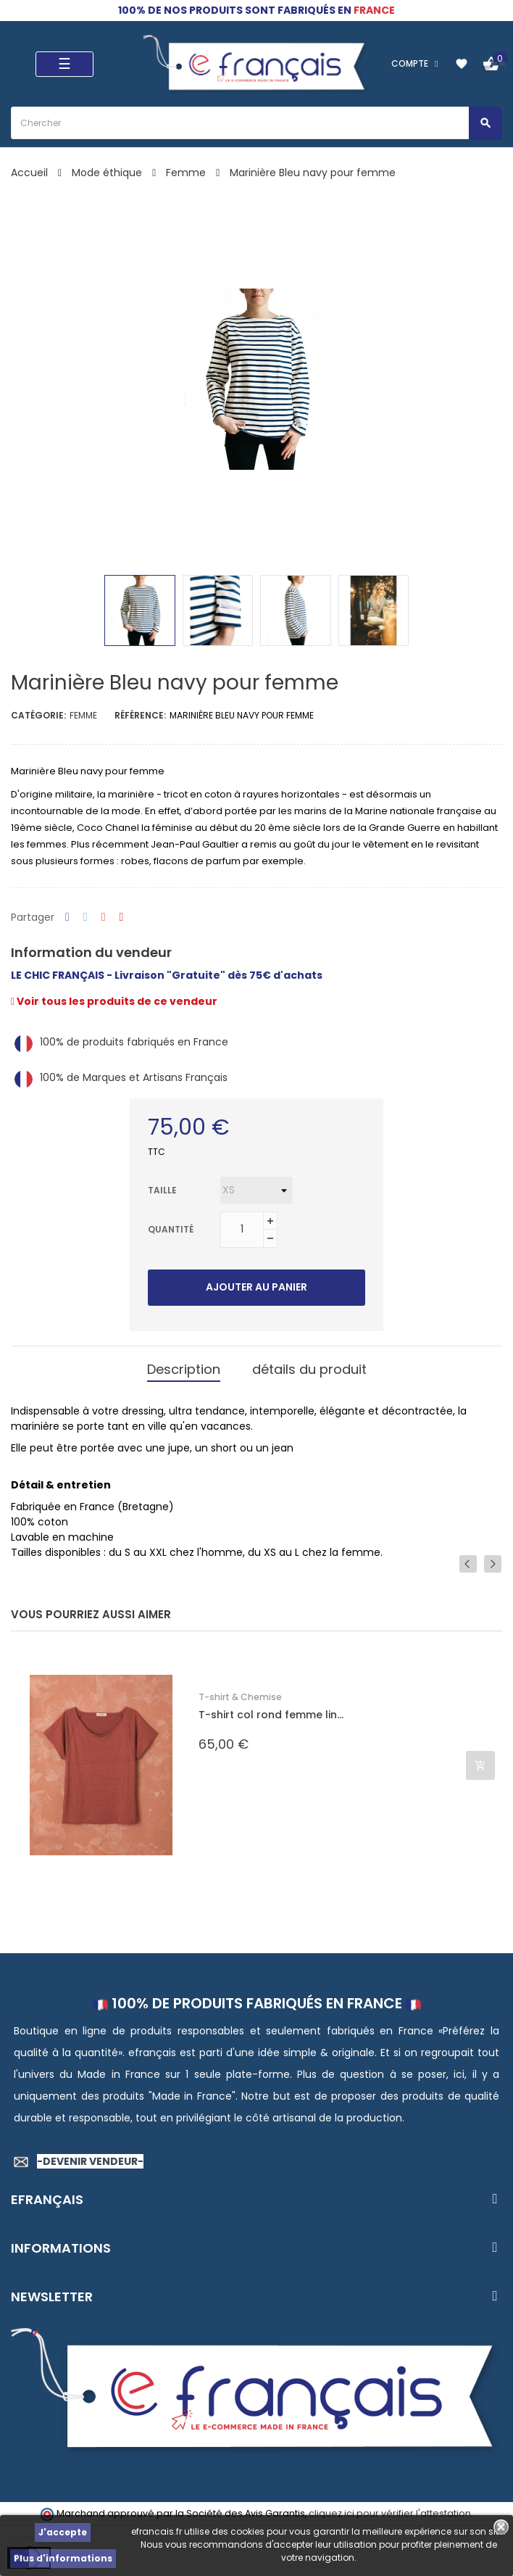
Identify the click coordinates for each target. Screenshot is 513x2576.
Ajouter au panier (256, 1287)
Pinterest (122, 917)
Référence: (140, 715)
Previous (468, 1563)
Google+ (103, 917)
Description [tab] (183, 1369)
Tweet (85, 917)
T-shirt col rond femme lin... (271, 1715)
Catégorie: (38, 715)
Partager (67, 917)
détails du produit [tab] (309, 1369)
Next (492, 1563)
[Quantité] (242, 1230)
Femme (83, 715)
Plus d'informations (63, 2558)
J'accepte (62, 2532)
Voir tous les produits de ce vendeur (114, 1001)
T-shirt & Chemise (240, 1697)
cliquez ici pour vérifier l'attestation (390, 2512)
